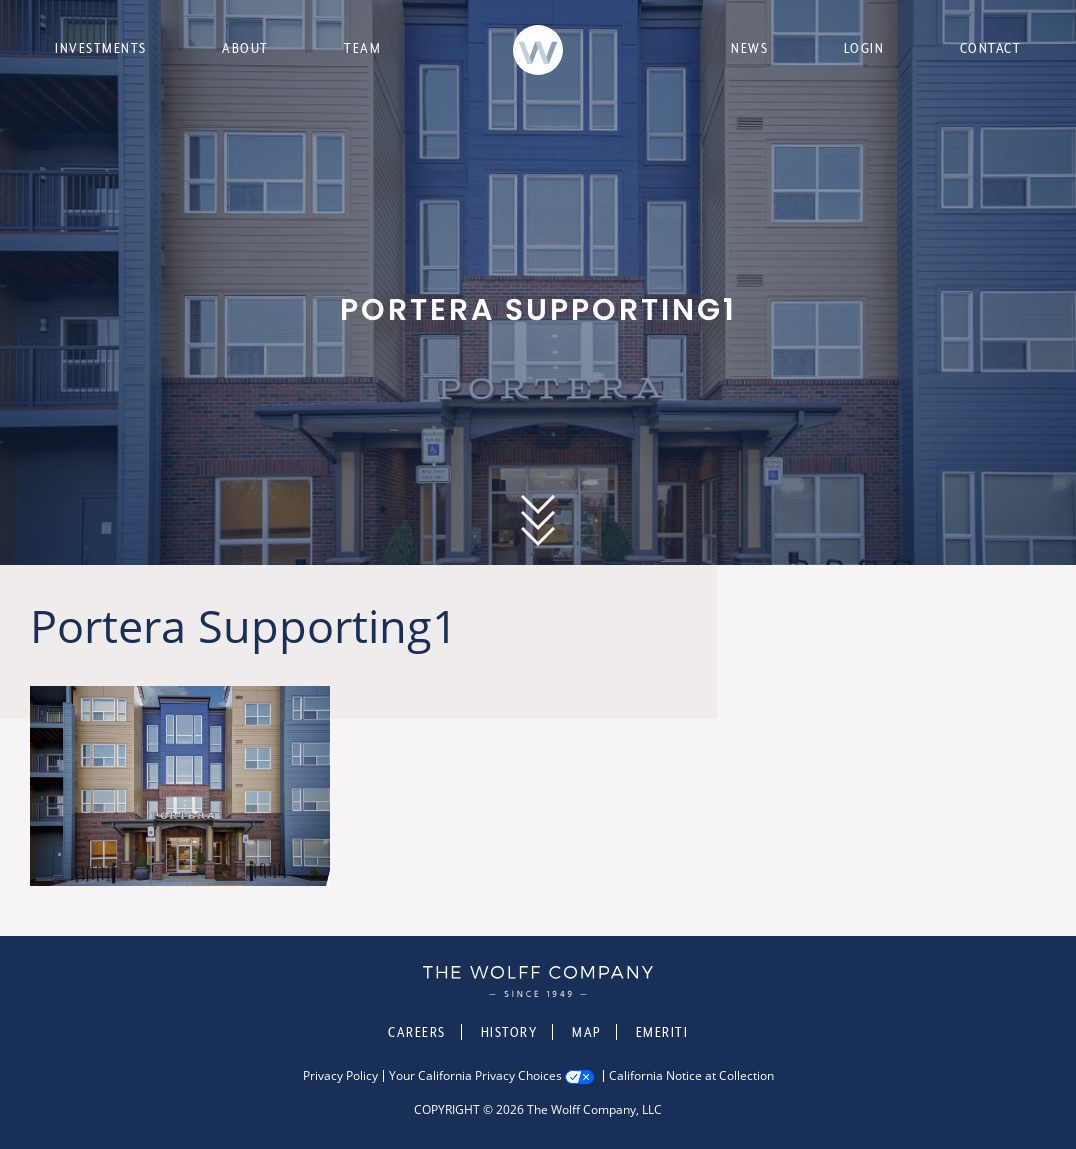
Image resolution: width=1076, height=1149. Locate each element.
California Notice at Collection (691, 1076)
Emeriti (662, 1032)
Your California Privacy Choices (475, 1076)
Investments (101, 48)
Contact (991, 48)
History (509, 1032)
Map (586, 1032)
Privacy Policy (340, 1076)
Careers (417, 1032)
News (749, 48)
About (245, 48)
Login (864, 48)
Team (362, 48)
